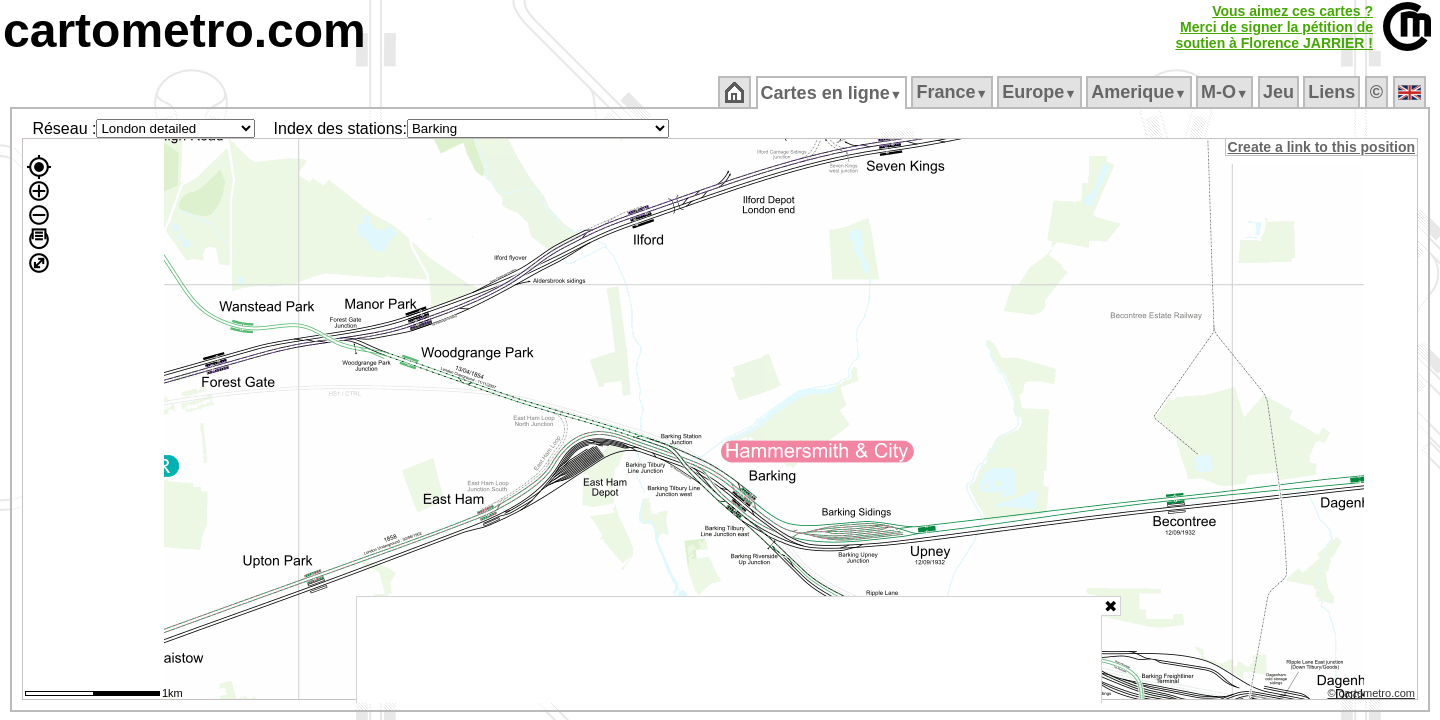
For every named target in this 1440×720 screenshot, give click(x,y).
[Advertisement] (729, 650)
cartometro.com (184, 30)
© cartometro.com (1373, 696)
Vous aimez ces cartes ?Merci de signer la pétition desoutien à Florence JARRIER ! (1274, 27)
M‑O (1226, 92)
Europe (1041, 92)
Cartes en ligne (832, 93)
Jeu (1279, 92)
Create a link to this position (1322, 147)
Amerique (1140, 92)
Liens (1333, 92)
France (953, 92)
